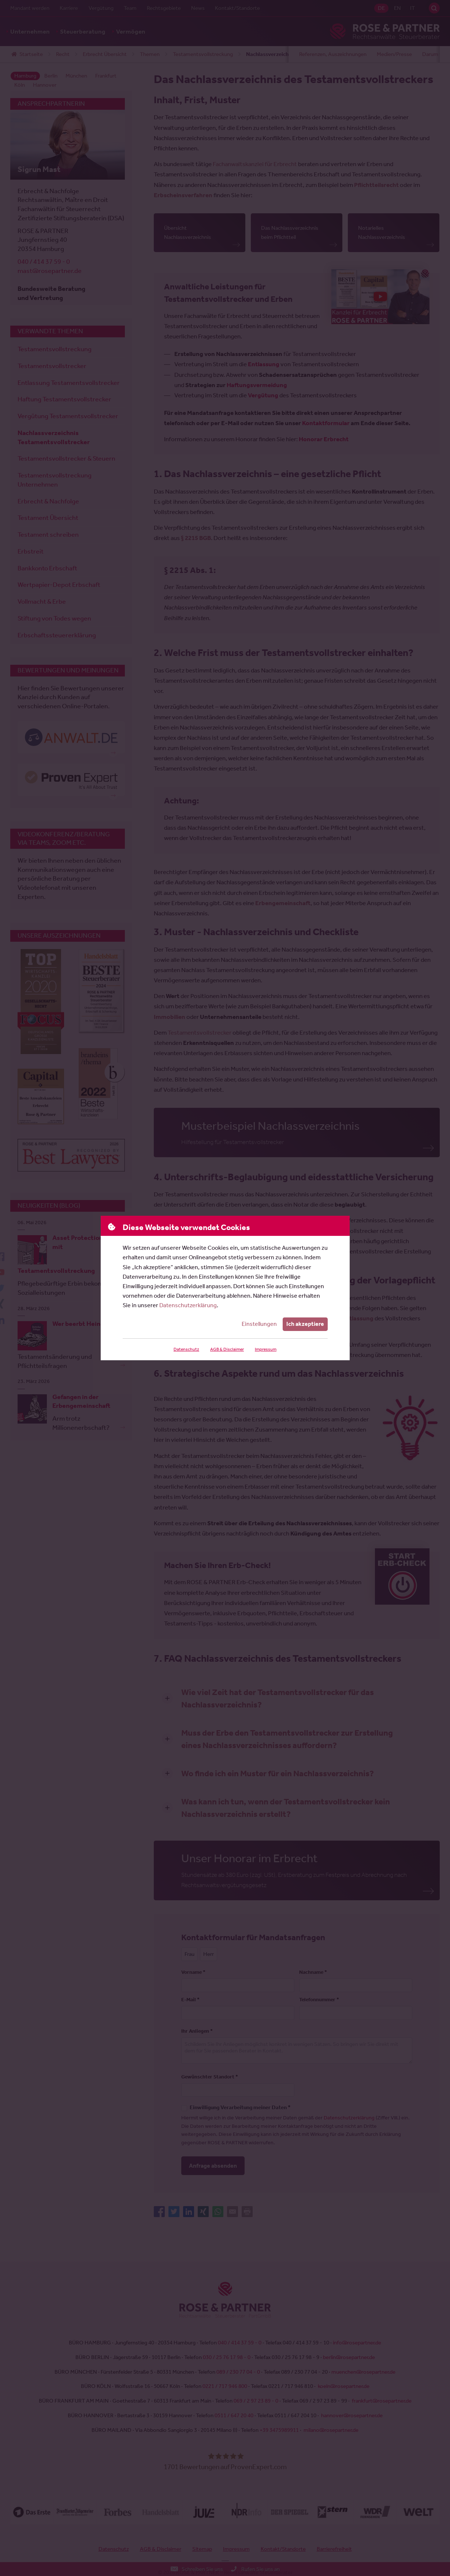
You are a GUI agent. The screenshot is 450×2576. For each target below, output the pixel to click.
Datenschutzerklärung (188, 1305)
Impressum (265, 1349)
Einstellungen (259, 1323)
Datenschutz (186, 1349)
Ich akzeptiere (305, 1323)
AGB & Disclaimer (227, 1349)
